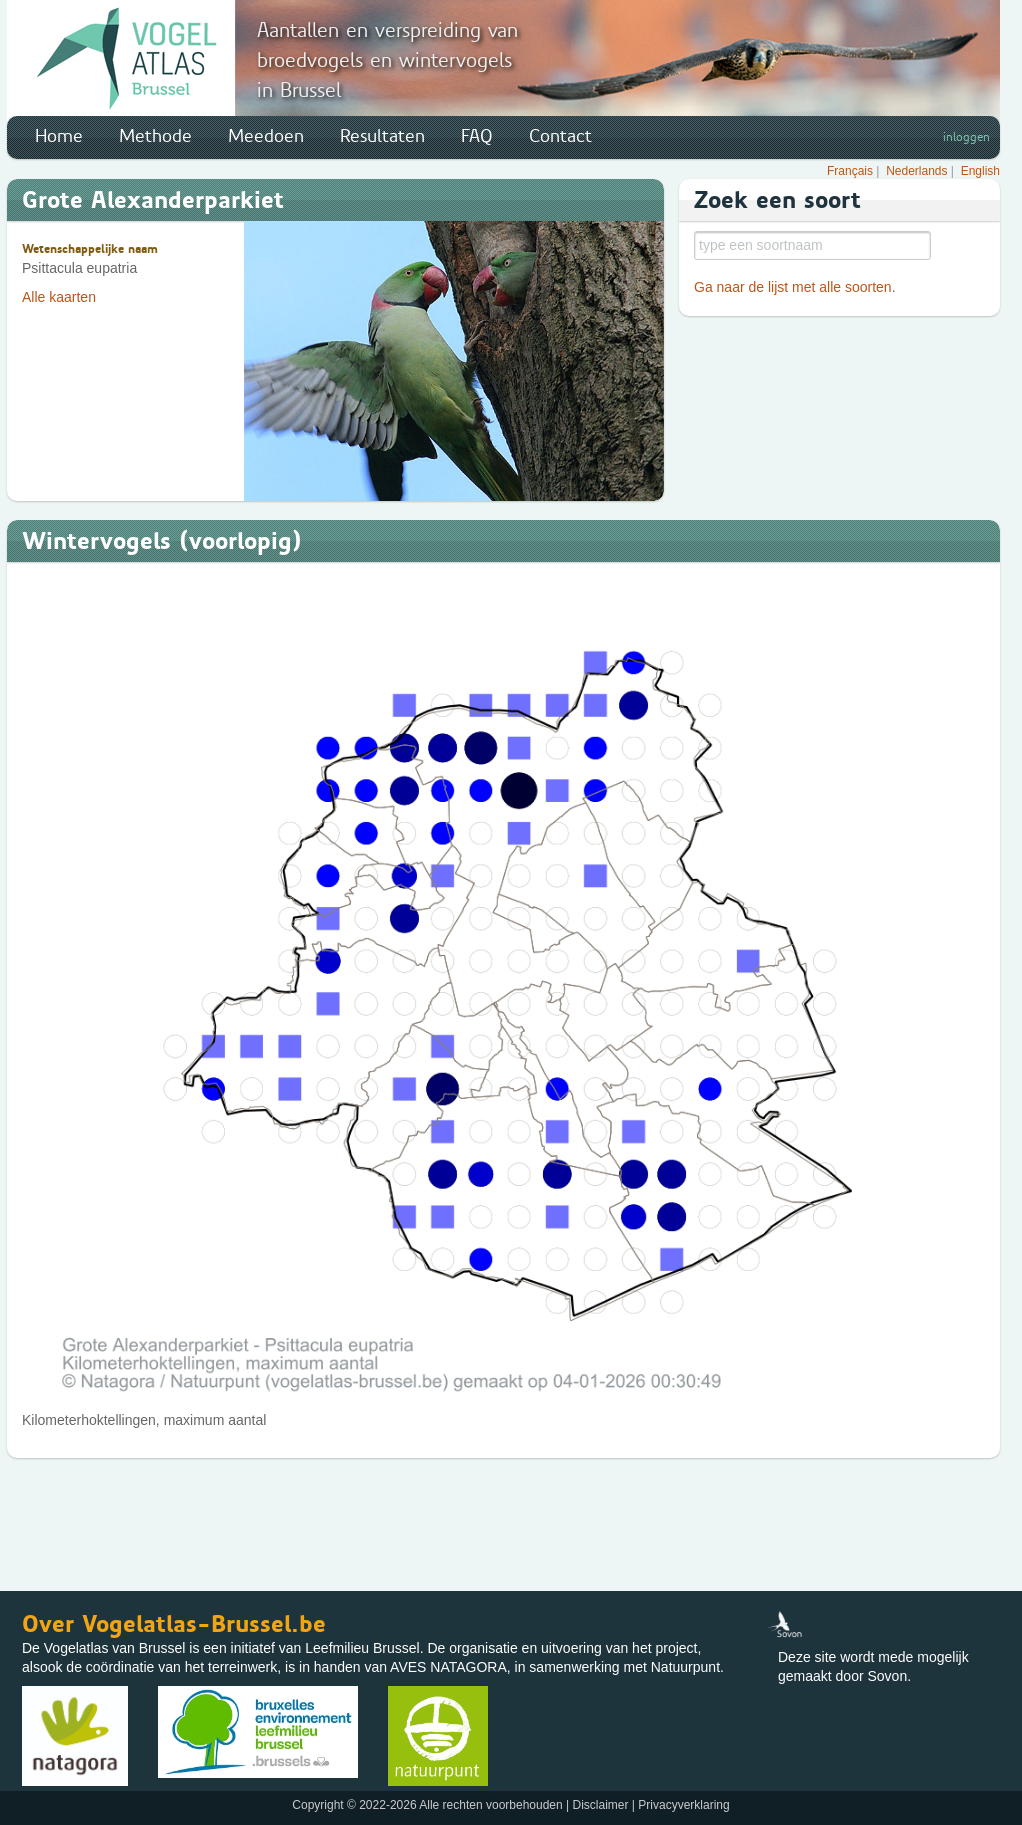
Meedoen (266, 136)
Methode (155, 136)
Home (59, 136)
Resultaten (382, 136)
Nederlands (916, 171)
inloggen (966, 137)
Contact (560, 136)
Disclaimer (600, 1805)
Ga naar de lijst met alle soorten (793, 287)
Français (850, 171)
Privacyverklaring (683, 1805)
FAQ (477, 136)
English (980, 171)
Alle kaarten (59, 297)
